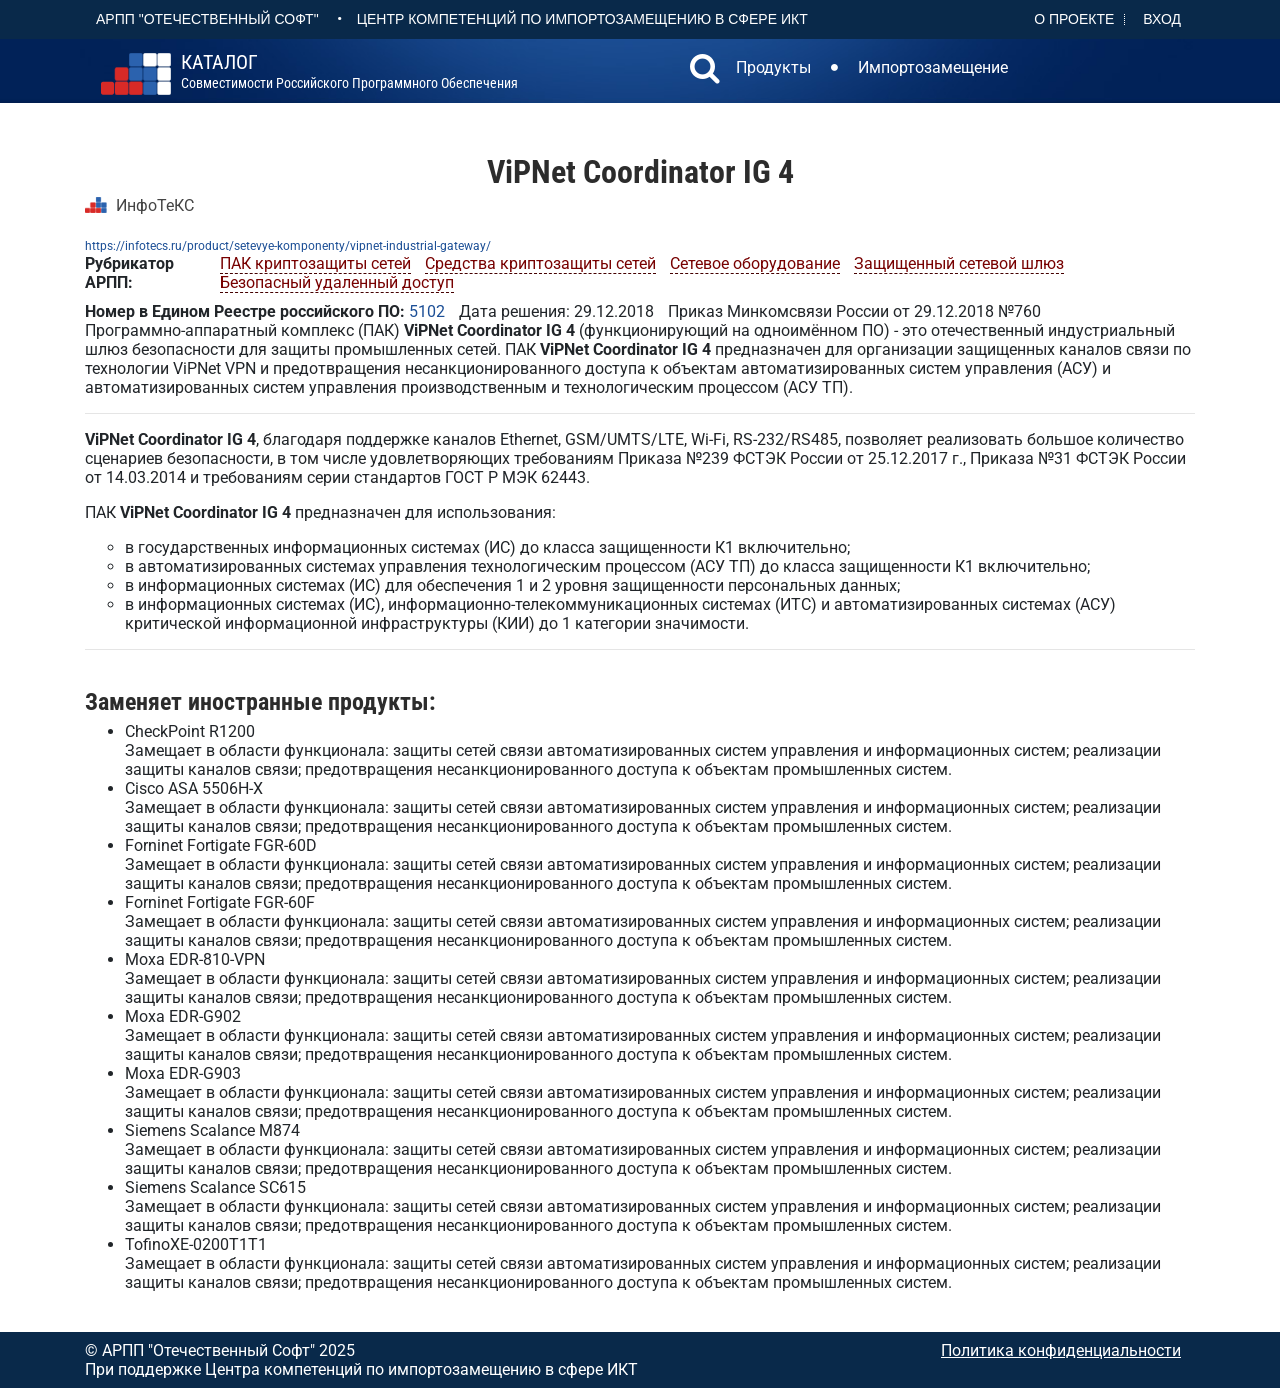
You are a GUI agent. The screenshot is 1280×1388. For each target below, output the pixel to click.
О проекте (1074, 19)
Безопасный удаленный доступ (337, 282)
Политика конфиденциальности (1061, 1350)
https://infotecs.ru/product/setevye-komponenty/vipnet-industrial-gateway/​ (288, 246)
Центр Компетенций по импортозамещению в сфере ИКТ (582, 19)
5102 (427, 311)
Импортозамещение (933, 67)
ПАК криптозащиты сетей (315, 263)
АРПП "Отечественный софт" (207, 19)
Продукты (773, 67)
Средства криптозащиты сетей (540, 263)
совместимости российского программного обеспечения (349, 72)
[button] (705, 71)
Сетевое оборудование (755, 263)
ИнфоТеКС (155, 205)
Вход (1162, 19)
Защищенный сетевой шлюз (959, 263)
